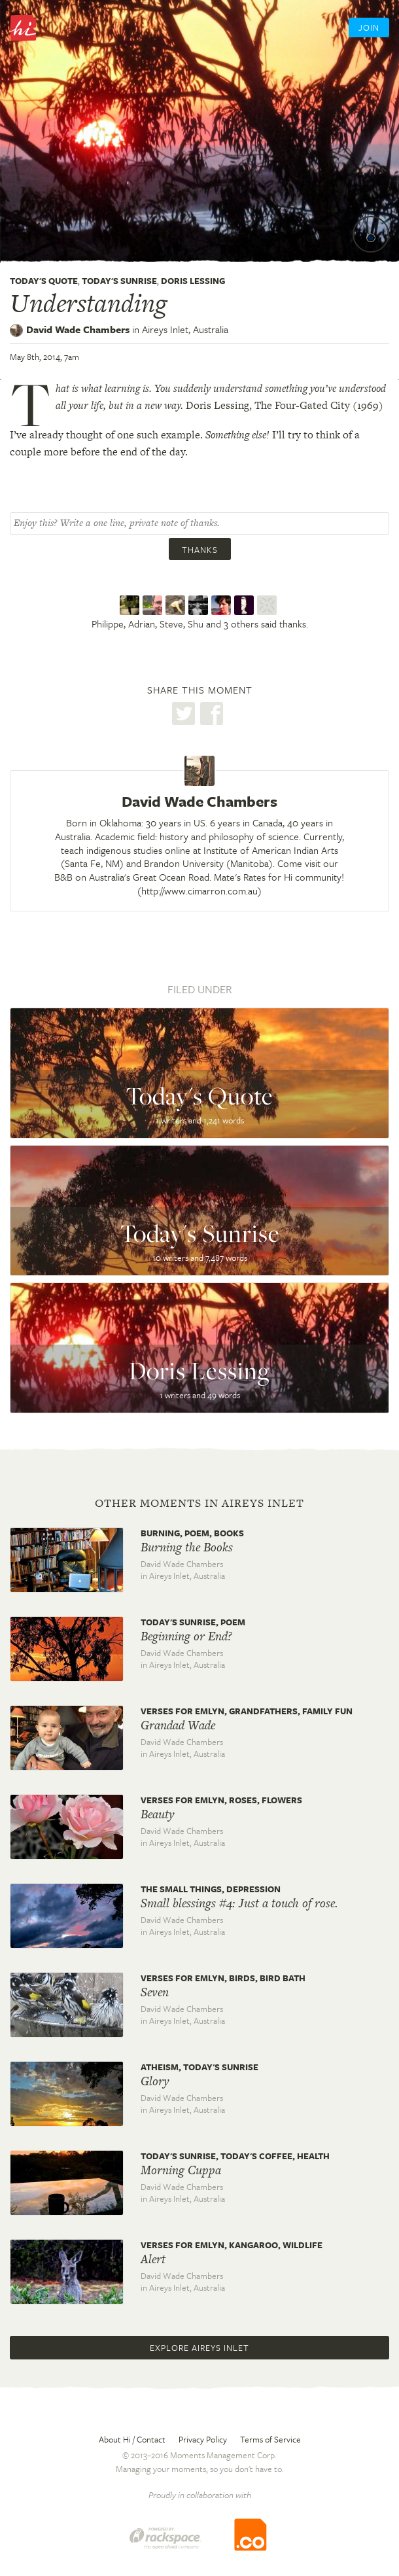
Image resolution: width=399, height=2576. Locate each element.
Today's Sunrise (119, 280)
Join (368, 27)
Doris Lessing (193, 280)
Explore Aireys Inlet (199, 2347)
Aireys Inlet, (185, 329)
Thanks (200, 549)
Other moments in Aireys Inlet (199, 1503)
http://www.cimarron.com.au (199, 890)
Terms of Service (270, 2439)
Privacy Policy (203, 2439)
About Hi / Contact (132, 2439)
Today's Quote (44, 280)
